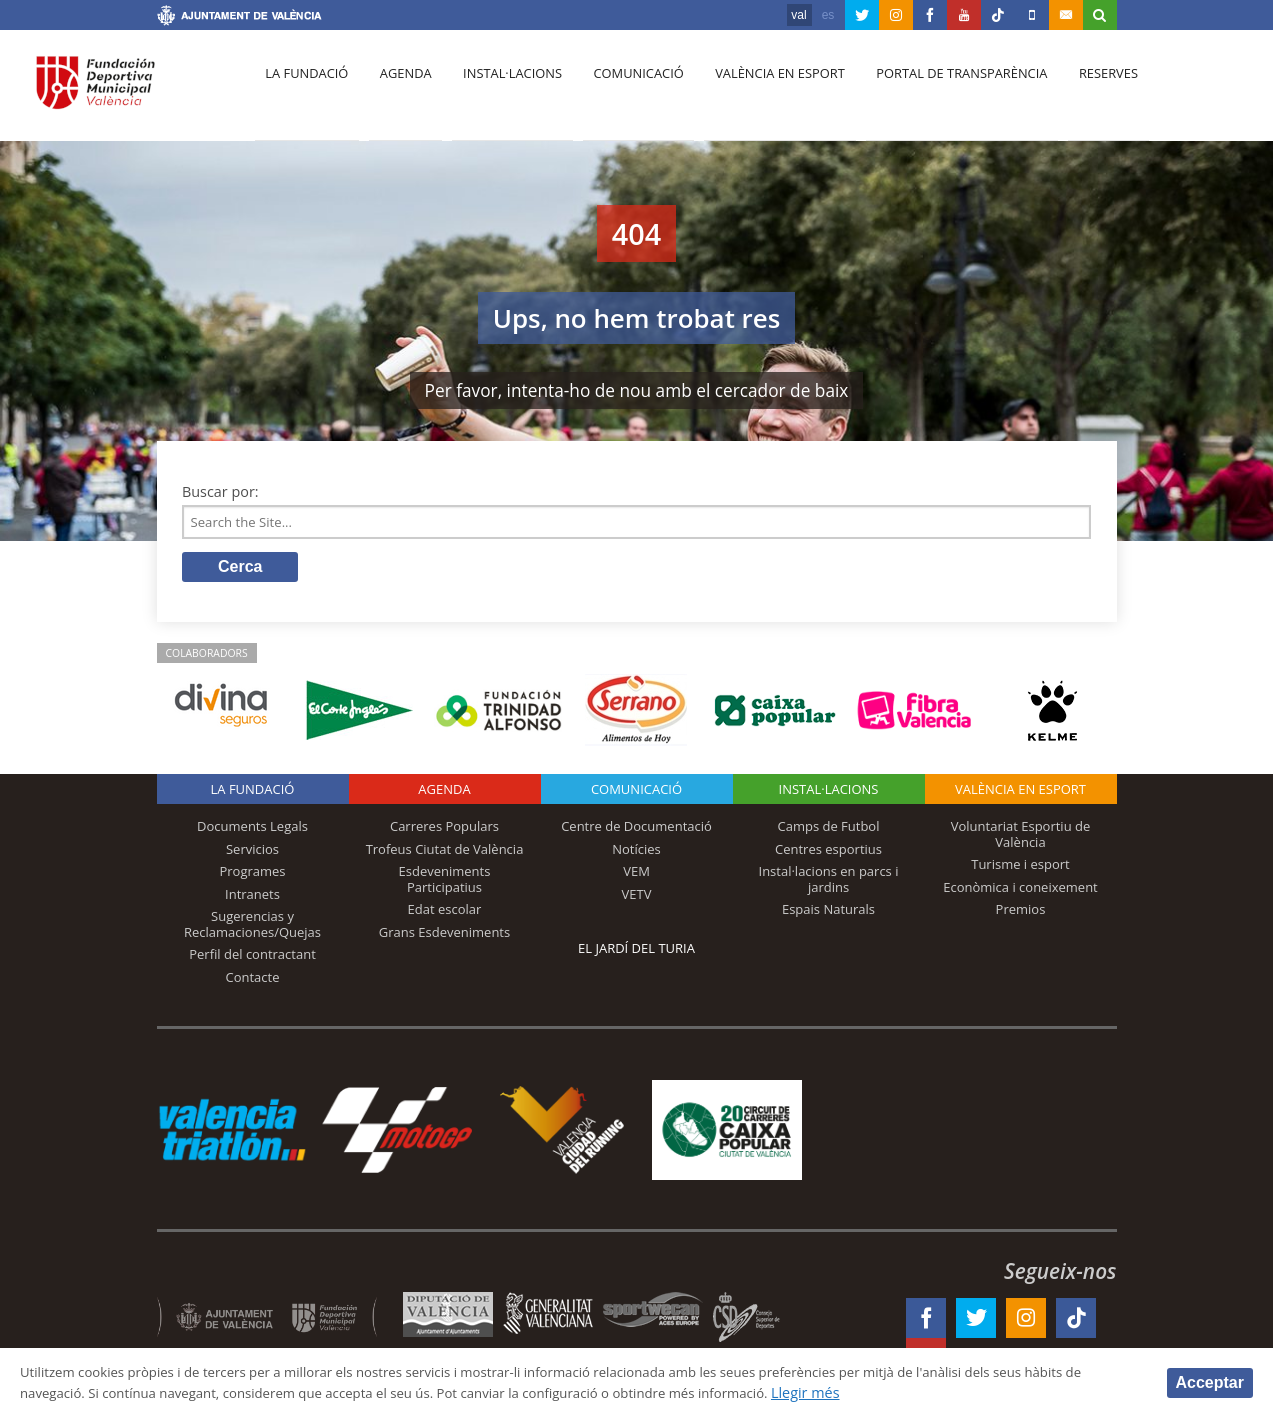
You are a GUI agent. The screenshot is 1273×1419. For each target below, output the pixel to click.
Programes (252, 876)
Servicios (252, 853)
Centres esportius (828, 853)
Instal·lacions (501, 91)
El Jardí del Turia (636, 952)
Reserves (1080, 91)
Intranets (252, 898)
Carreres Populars (444, 830)
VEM (636, 876)
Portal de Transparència (937, 91)
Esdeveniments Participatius (445, 884)
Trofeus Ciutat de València (445, 853)
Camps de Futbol (829, 830)
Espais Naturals (828, 914)
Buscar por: (220, 491)
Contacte (253, 982)
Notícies (636, 853)
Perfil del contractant (252, 959)
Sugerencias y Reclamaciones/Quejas (252, 929)
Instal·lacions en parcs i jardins (829, 884)
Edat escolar (445, 914)
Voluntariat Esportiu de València (1021, 838)
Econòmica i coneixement (1020, 891)
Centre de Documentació (636, 830)
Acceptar (1210, 1381)
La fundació (305, 91)
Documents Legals (252, 830)
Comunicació (622, 91)
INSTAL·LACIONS (829, 793)
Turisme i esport (1020, 869)
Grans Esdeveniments (444, 936)
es (828, 15)
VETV (637, 898)
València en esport (759, 91)
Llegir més (941, 1392)
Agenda (399, 91)
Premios (1021, 914)
